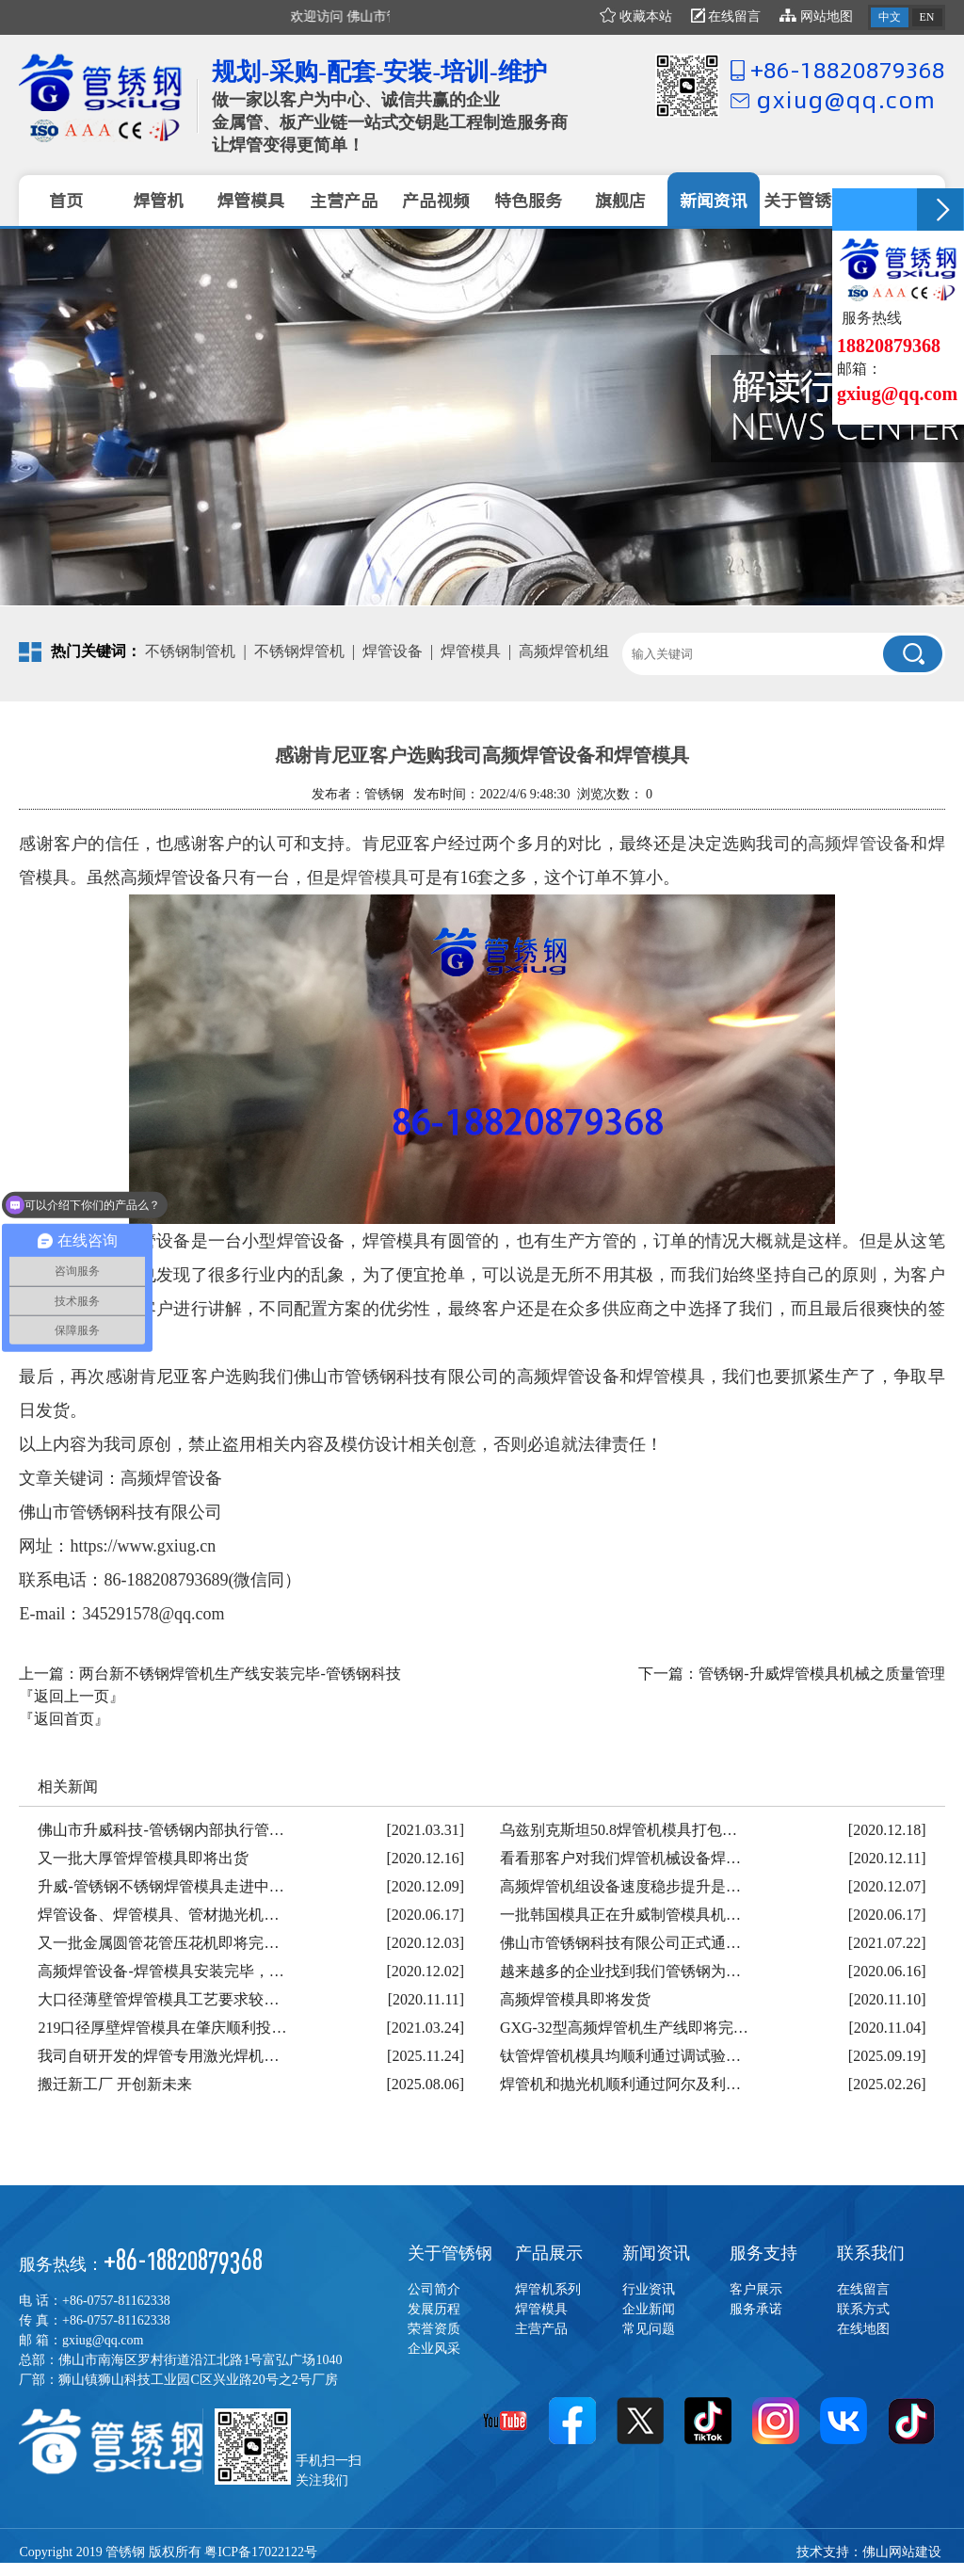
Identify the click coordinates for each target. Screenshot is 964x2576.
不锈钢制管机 (190, 651)
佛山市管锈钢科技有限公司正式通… (620, 1943)
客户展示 (756, 2289)
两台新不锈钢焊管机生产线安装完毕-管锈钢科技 (239, 1674)
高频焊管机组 (564, 651)
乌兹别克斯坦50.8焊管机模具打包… (618, 1830)
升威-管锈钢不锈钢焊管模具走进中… (160, 1886)
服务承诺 (756, 2309)
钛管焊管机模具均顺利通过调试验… (620, 2056)
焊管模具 (471, 651)
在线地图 (863, 2329)
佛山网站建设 (901, 2552)
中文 (889, 17)
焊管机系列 (548, 2289)
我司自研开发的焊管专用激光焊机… (158, 2056)
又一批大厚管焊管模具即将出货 (143, 1858)
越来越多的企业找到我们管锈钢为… (620, 1971)
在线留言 (726, 16)
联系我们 (871, 2253)
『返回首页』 (64, 1719)
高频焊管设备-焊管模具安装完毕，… (160, 1971)
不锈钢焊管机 (299, 651)
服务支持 (763, 2253)
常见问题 (648, 2329)
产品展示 (549, 2253)
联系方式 (863, 2309)
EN (927, 17)
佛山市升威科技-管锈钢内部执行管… (160, 1830)
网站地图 (816, 16)
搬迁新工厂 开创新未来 (115, 2084)
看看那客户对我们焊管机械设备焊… (620, 1858)
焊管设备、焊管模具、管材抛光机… (158, 1915)
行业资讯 (648, 2289)
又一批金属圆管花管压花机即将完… (158, 1943)
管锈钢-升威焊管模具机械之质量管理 (821, 1674)
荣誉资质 (434, 2329)
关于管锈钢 (450, 2253)
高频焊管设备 (859, 843)
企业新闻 (648, 2309)
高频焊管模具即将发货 (575, 1999)
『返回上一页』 (71, 1696)
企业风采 (434, 2349)
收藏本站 (636, 16)
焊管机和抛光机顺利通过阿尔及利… (620, 2084)
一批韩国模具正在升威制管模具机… (620, 1915)
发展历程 (434, 2309)
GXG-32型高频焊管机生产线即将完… (624, 2028)
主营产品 (541, 2329)
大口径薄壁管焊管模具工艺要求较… (158, 1999)
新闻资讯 (656, 2253)
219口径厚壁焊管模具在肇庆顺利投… (162, 2028)
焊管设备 (392, 651)
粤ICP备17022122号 (260, 2552)
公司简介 (434, 2289)
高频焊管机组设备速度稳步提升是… (620, 1886)
